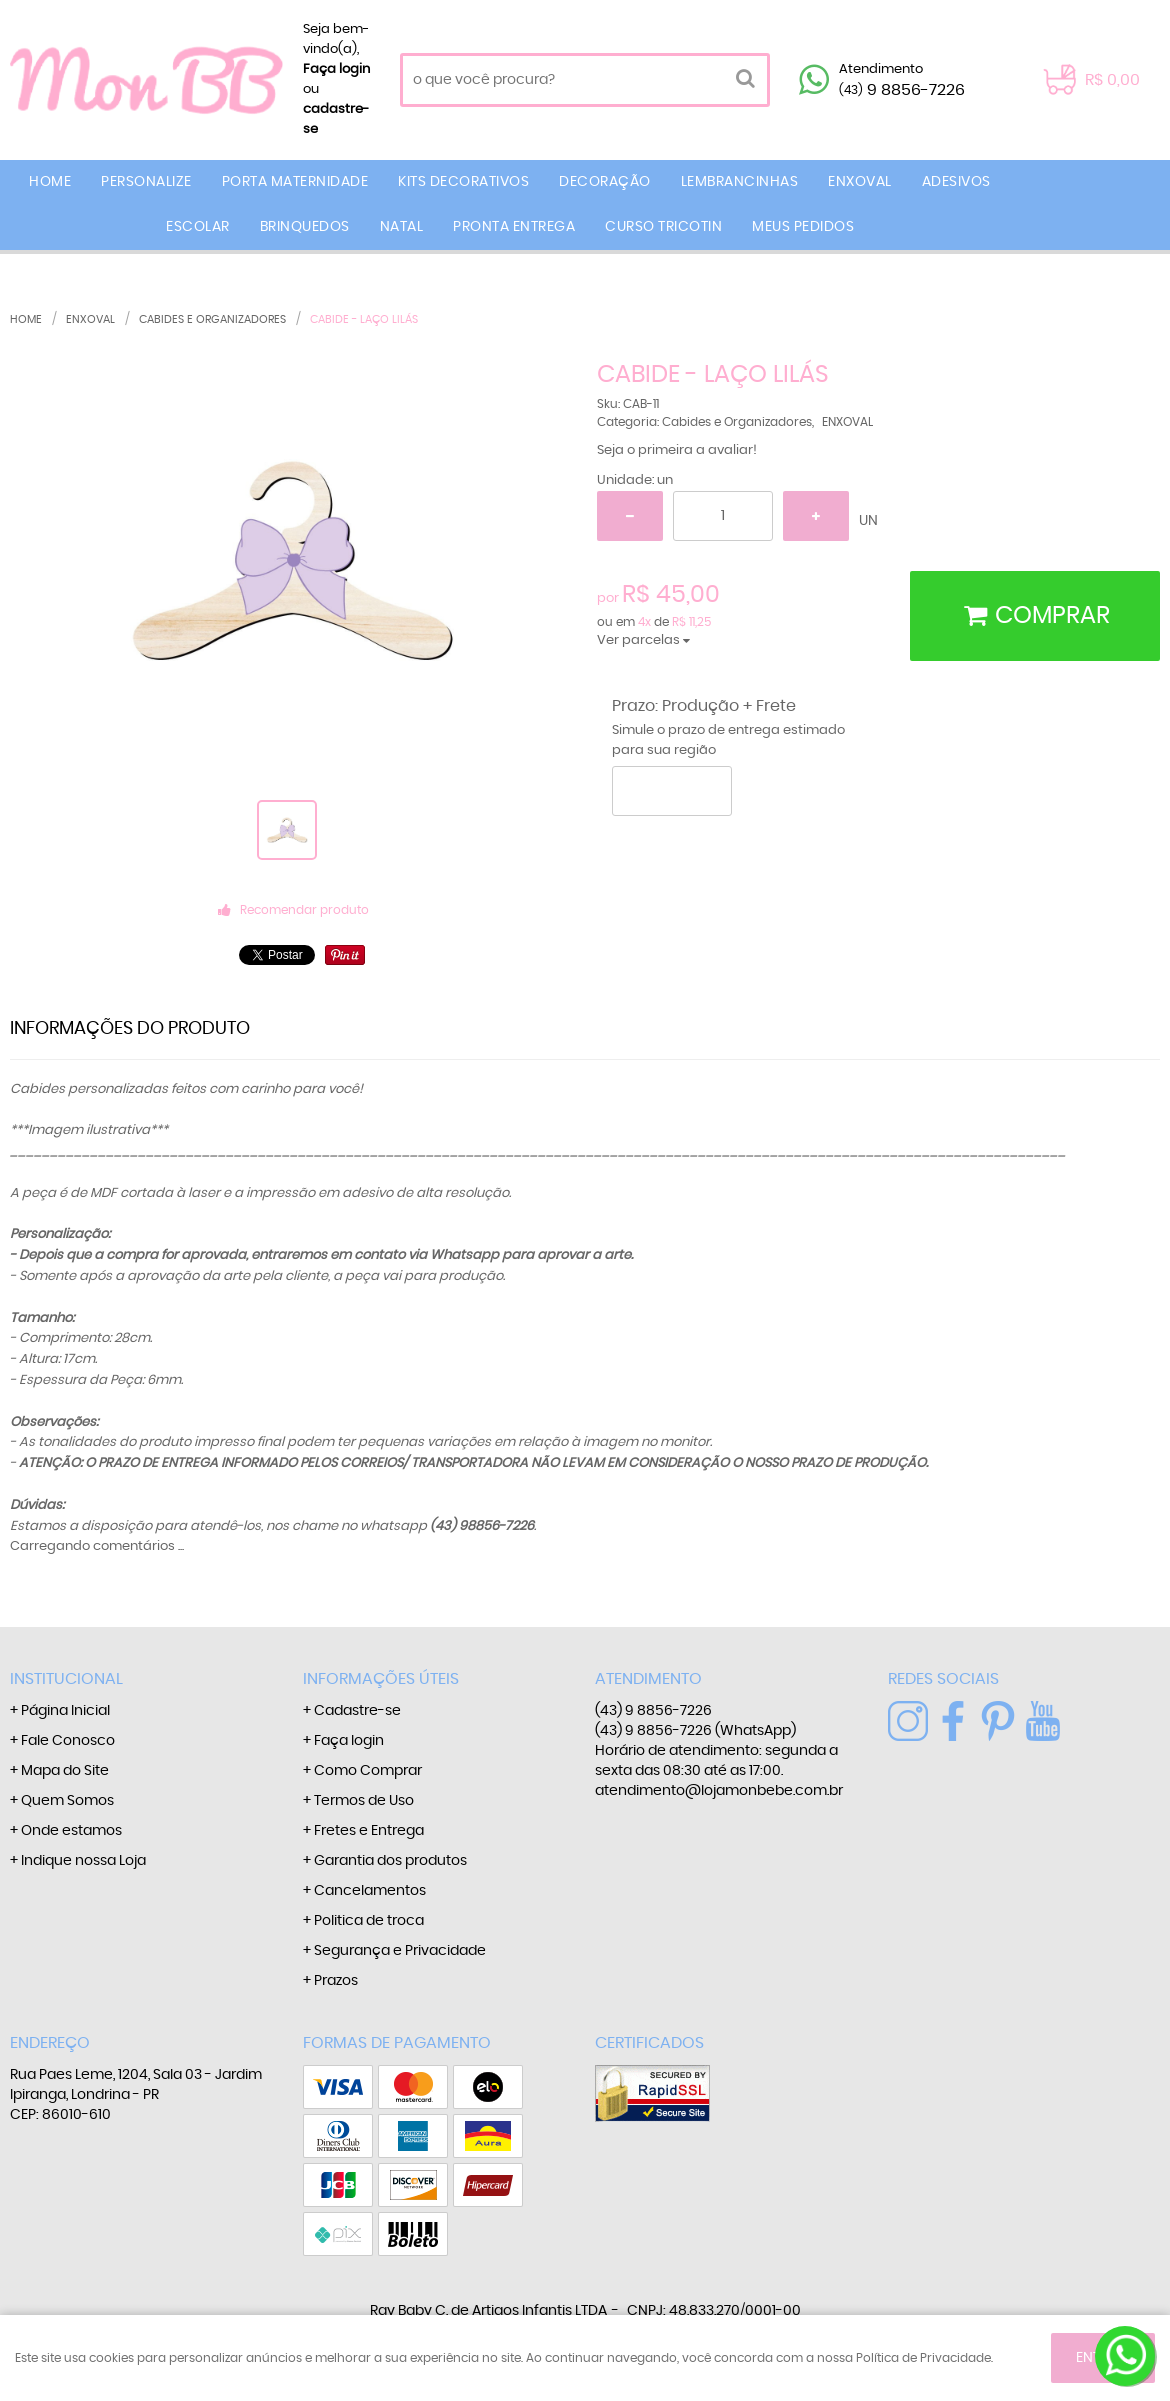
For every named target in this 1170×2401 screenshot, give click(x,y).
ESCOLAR (198, 227)
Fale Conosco (68, 1741)
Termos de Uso (364, 1801)
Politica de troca (369, 1921)
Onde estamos (71, 1831)
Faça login (336, 69)
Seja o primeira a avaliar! (677, 450)
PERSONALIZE (146, 182)
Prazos (336, 1981)
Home (50, 182)
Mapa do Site (65, 1771)
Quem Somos (67, 1801)
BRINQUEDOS (305, 227)
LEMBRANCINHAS (740, 182)
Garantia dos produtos (390, 1861)
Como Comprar (368, 1771)
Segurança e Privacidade (400, 1951)
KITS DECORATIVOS (463, 182)
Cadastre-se (357, 1711)
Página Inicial (65, 1711)
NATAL (402, 227)
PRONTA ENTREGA (514, 227)
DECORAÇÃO (605, 182)
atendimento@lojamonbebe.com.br (719, 1791)
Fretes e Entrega (369, 1831)
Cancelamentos (370, 1891)
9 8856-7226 (902, 90)
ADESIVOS (956, 182)
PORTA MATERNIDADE (295, 182)
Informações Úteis (381, 1679)
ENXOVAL (860, 182)
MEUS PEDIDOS (803, 227)
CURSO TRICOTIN (663, 227)
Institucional (66, 1679)
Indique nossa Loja (83, 1861)
